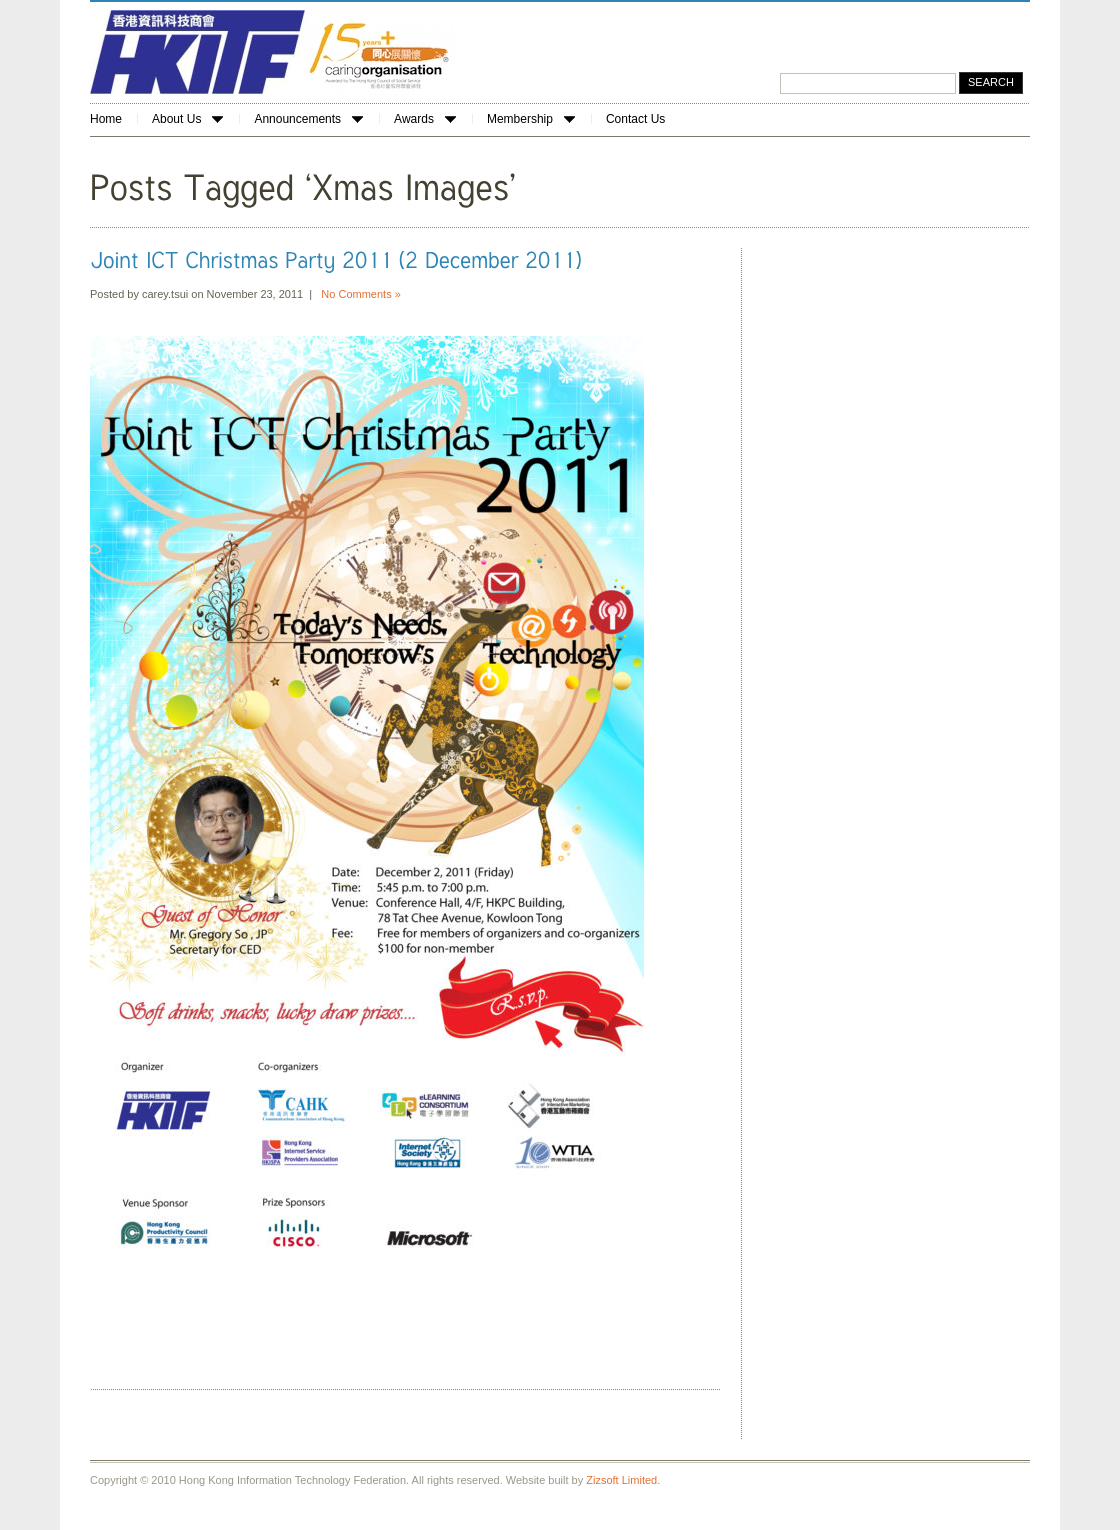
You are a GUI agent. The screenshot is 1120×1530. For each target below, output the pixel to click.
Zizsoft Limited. (623, 1480)
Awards (425, 119)
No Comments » (360, 294)
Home (106, 119)
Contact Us (635, 119)
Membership (531, 119)
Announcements (308, 119)
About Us (187, 119)
